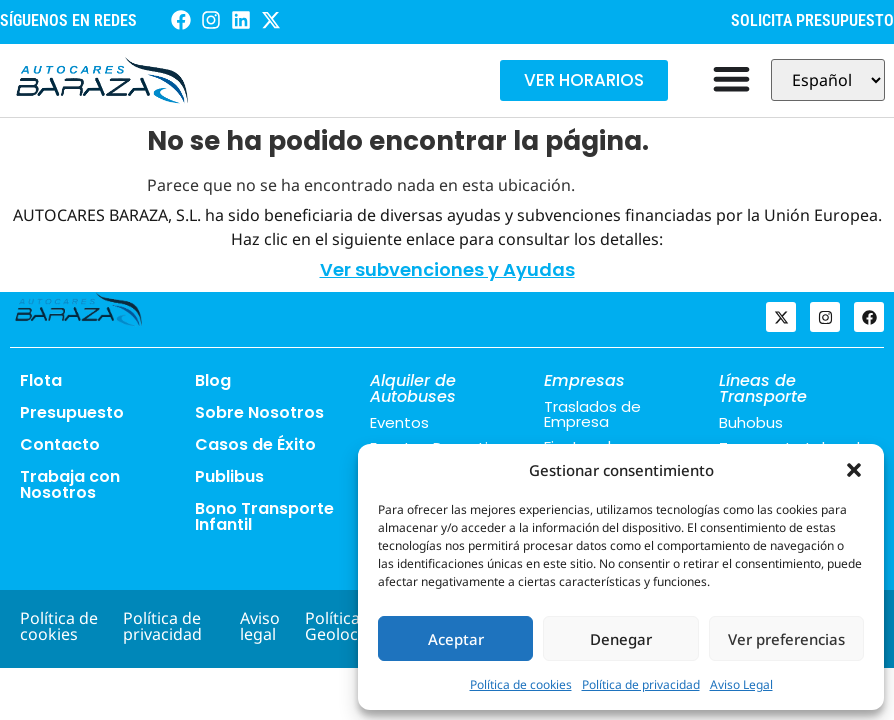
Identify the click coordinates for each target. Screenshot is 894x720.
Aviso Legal (741, 684)
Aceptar (456, 639)
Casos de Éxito (255, 444)
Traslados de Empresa (592, 414)
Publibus (229, 476)
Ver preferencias (786, 639)
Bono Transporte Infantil (264, 516)
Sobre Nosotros (259, 412)
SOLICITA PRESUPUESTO (812, 20)
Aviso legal (260, 626)
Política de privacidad (641, 684)
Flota (41, 380)
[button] (854, 470)
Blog (213, 380)
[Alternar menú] (731, 79)
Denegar (621, 639)
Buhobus (751, 422)
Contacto (60, 444)
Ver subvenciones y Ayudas (447, 269)
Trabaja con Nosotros (70, 484)
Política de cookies (521, 684)
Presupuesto (72, 412)
